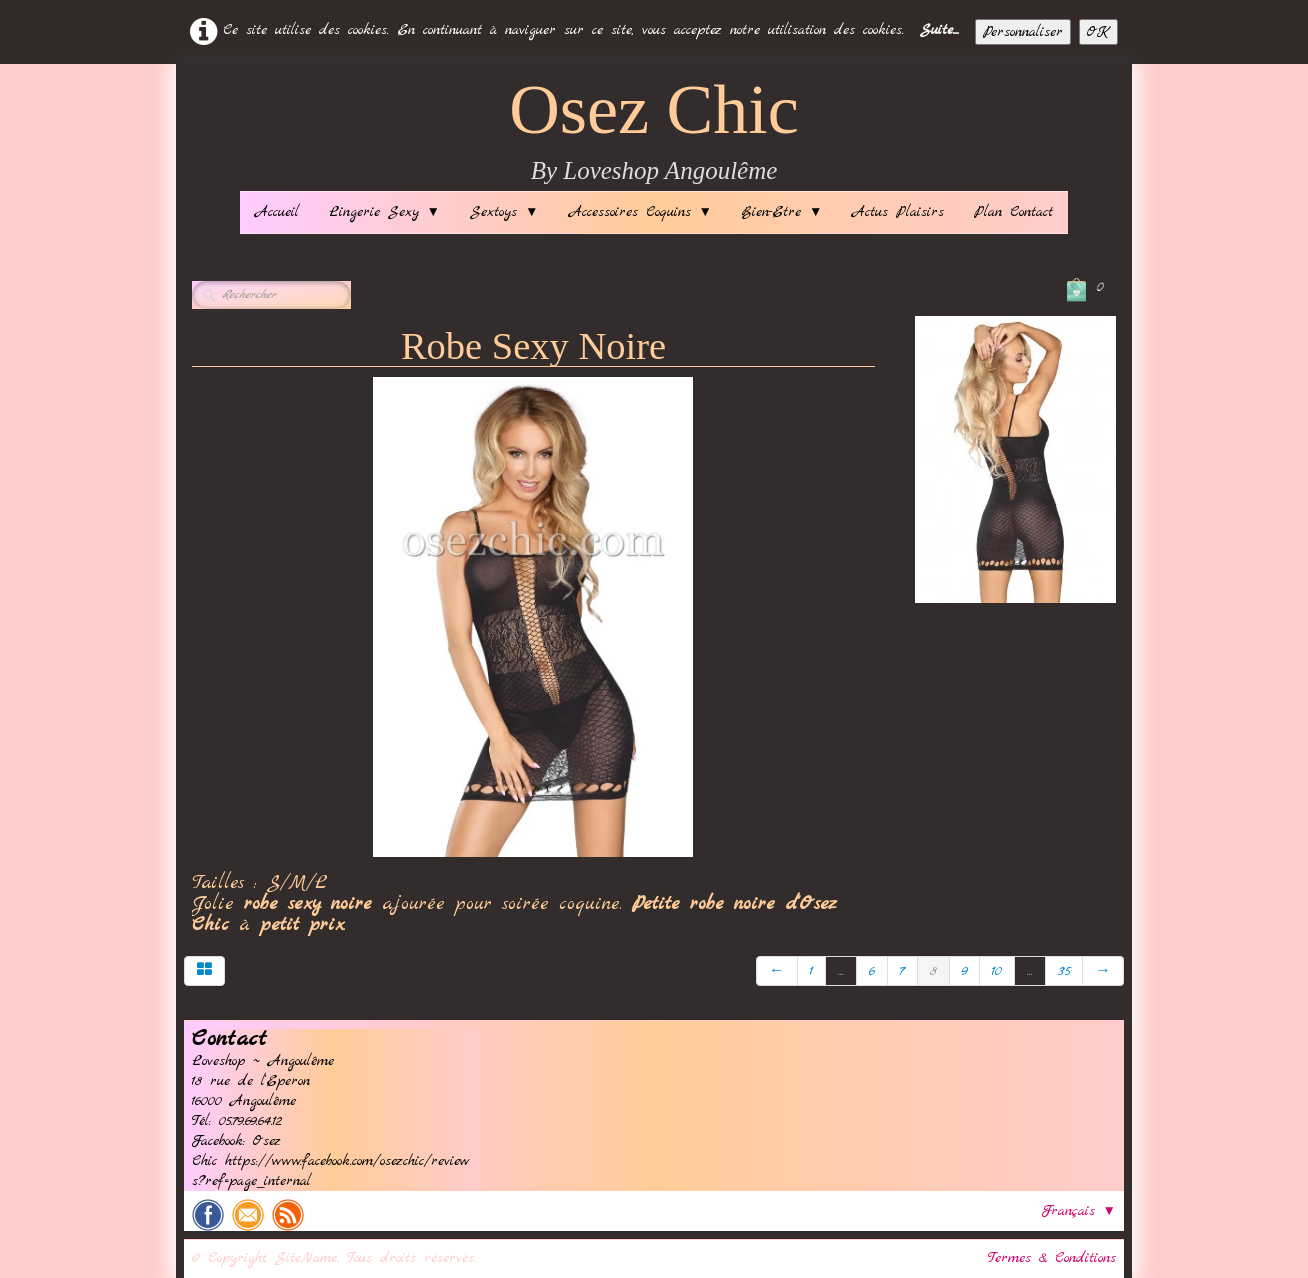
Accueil (277, 212)
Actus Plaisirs (898, 212)
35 (1064, 971)
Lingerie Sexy (384, 212)
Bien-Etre (782, 212)
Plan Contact (1013, 212)
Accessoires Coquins (640, 212)
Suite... (939, 30)
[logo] (654, 132)
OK (1098, 32)
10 (997, 971)
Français (1079, 1211)
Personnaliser (1023, 32)
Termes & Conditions (1052, 1258)
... (841, 971)
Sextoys (504, 212)
